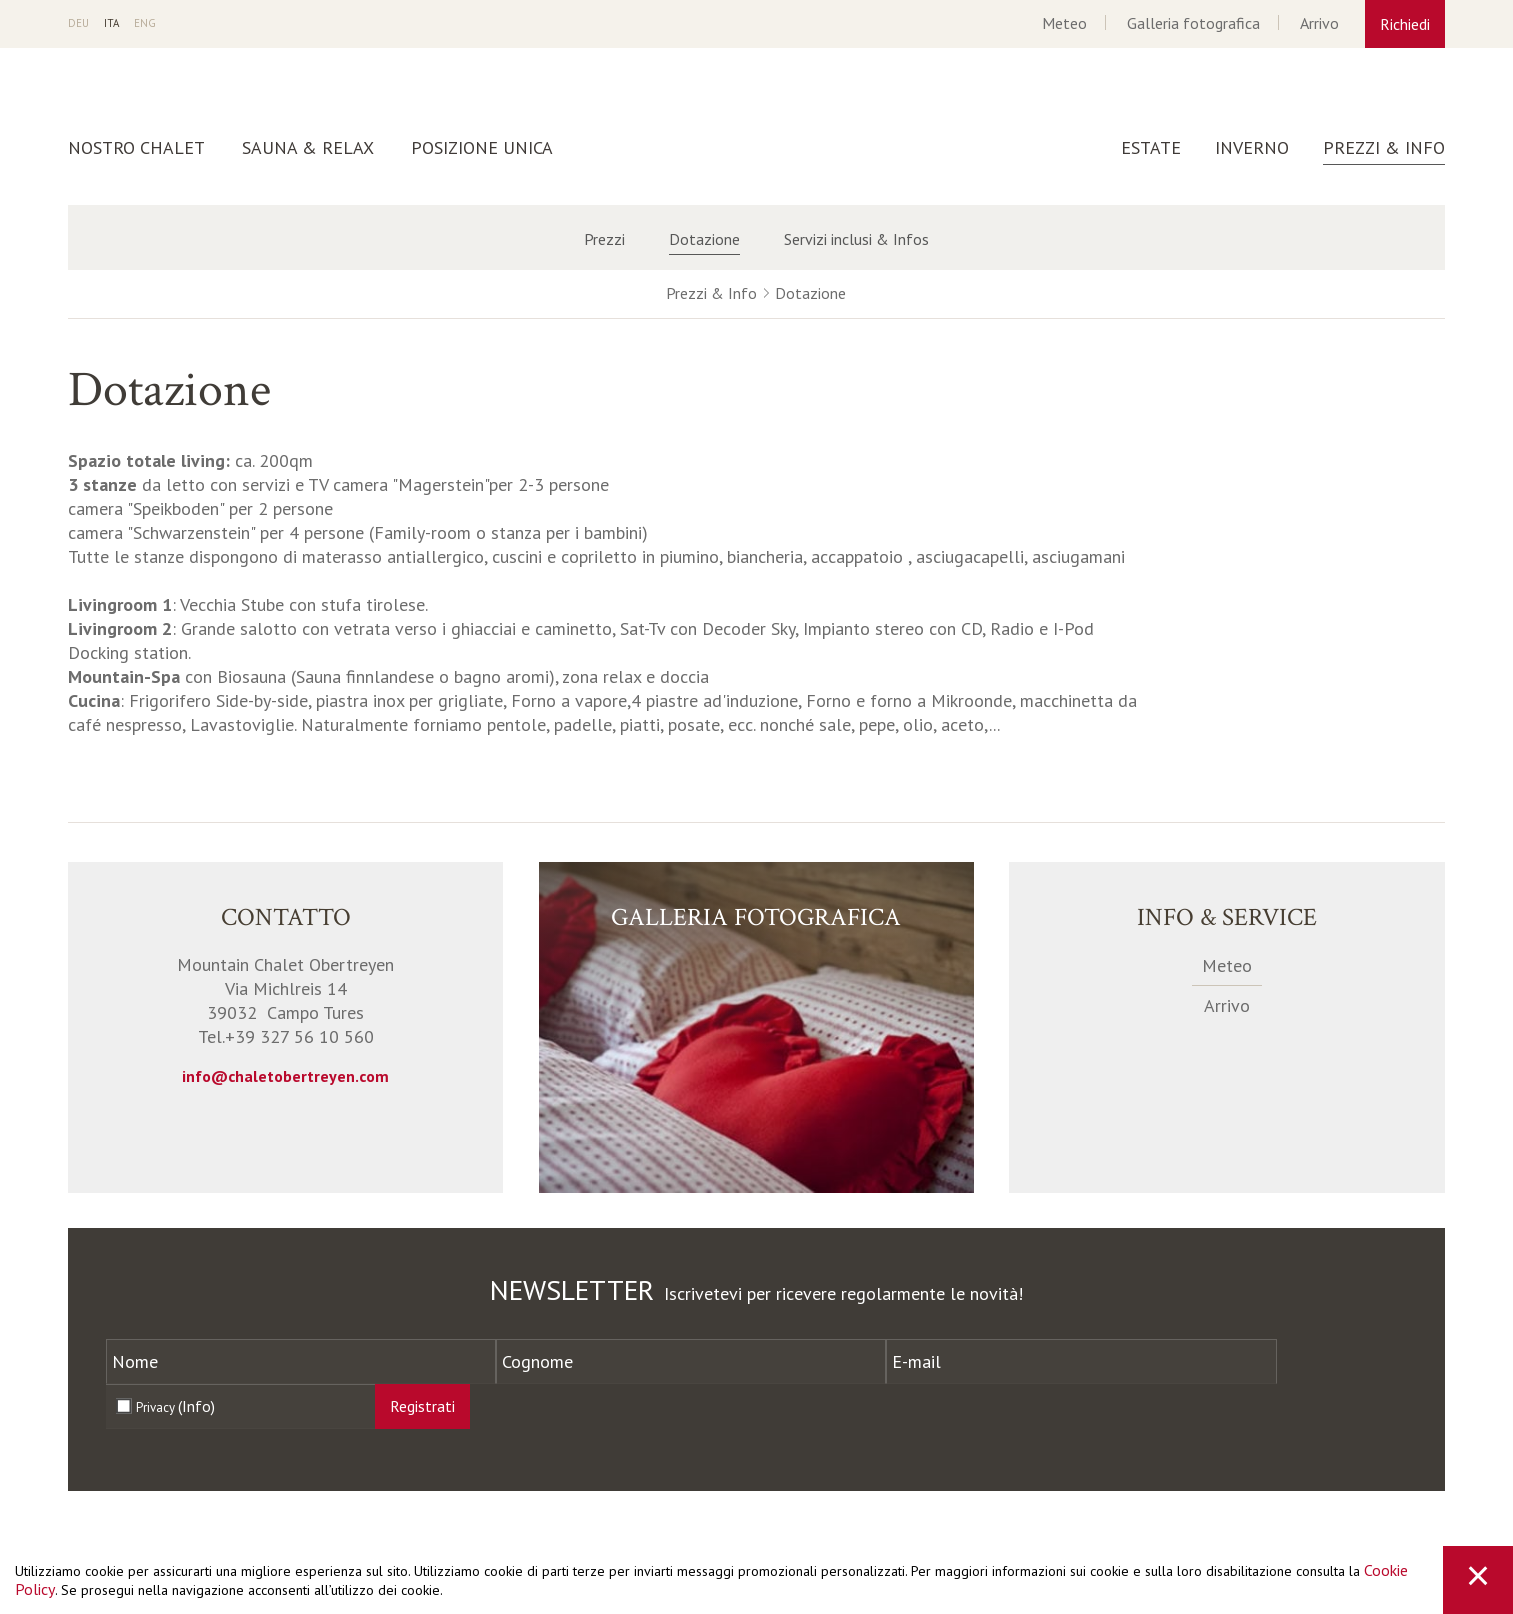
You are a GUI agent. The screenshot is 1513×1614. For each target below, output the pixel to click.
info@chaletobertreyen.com (285, 1076)
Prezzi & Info (1384, 148)
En (145, 24)
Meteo (1064, 23)
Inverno (1252, 148)
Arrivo (1319, 23)
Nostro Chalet (136, 148)
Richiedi (1405, 24)
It (111, 24)
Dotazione (704, 239)
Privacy (175, 1406)
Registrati (422, 1406)
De (78, 24)
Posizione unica (482, 148)
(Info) (196, 1406)
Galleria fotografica (1193, 23)
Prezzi (604, 239)
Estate (1151, 148)
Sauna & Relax (308, 148)
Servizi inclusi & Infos (856, 239)
